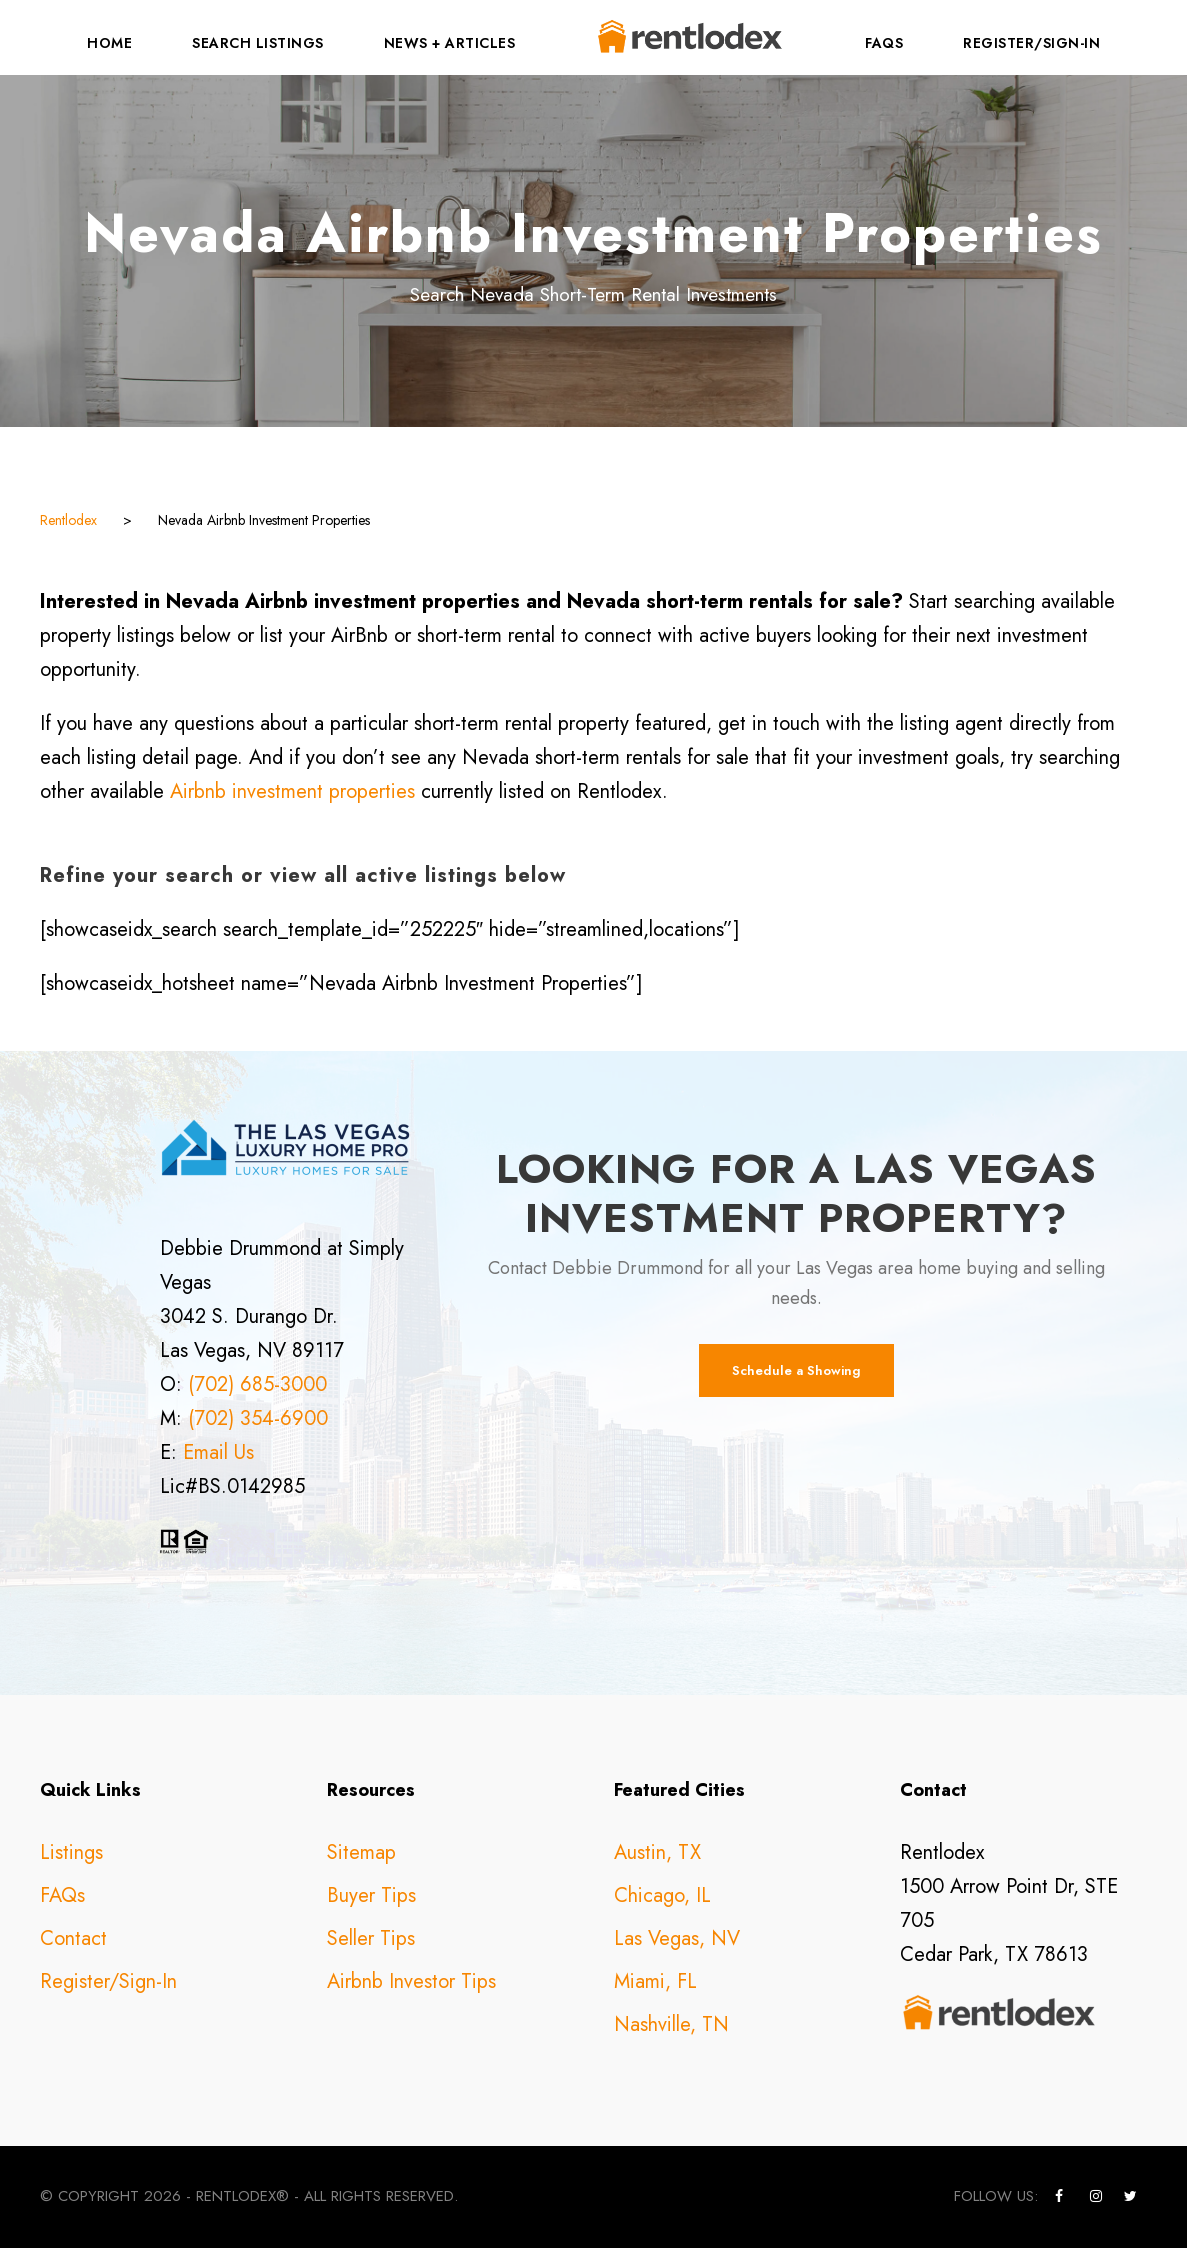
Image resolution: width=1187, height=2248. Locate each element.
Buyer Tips (371, 1895)
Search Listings (258, 43)
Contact (73, 1938)
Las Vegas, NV (677, 1938)
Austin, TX (657, 1852)
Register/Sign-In (1031, 43)
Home (109, 43)
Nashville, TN (671, 2024)
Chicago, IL (662, 1895)
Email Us (218, 1452)
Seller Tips (371, 1938)
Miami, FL (655, 1981)
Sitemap (361, 1852)
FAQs (884, 43)
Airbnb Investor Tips (411, 1981)
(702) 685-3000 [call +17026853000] (257, 1384)
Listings (71, 1852)
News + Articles (450, 43)
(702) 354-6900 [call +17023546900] (258, 1418)
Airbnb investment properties (292, 791)
